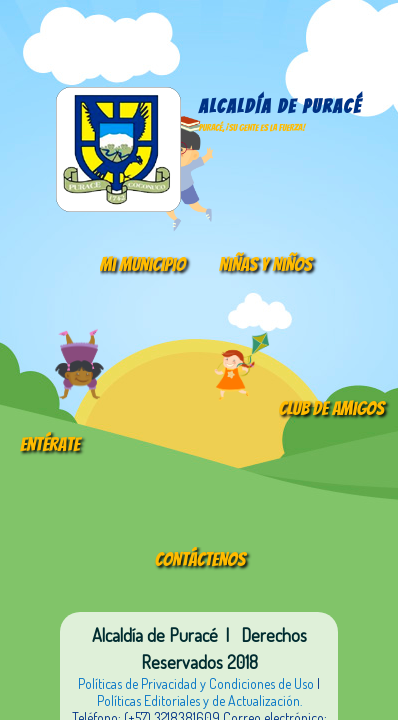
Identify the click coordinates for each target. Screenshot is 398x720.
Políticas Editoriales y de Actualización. (199, 700)
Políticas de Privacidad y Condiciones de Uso (196, 683)
